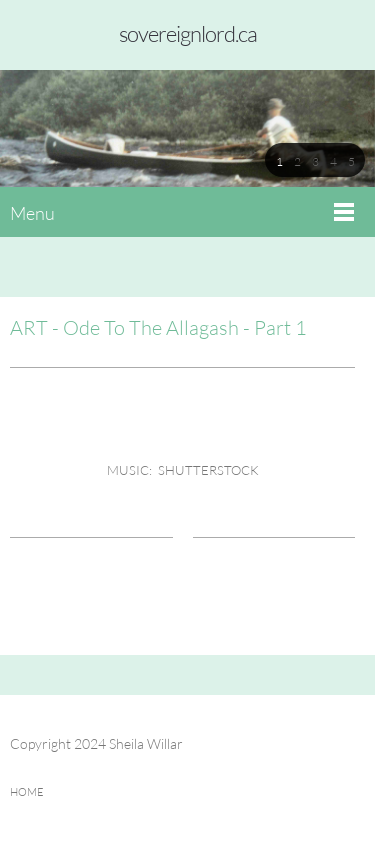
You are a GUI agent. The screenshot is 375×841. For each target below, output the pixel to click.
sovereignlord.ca (188, 33)
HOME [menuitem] (27, 791)
